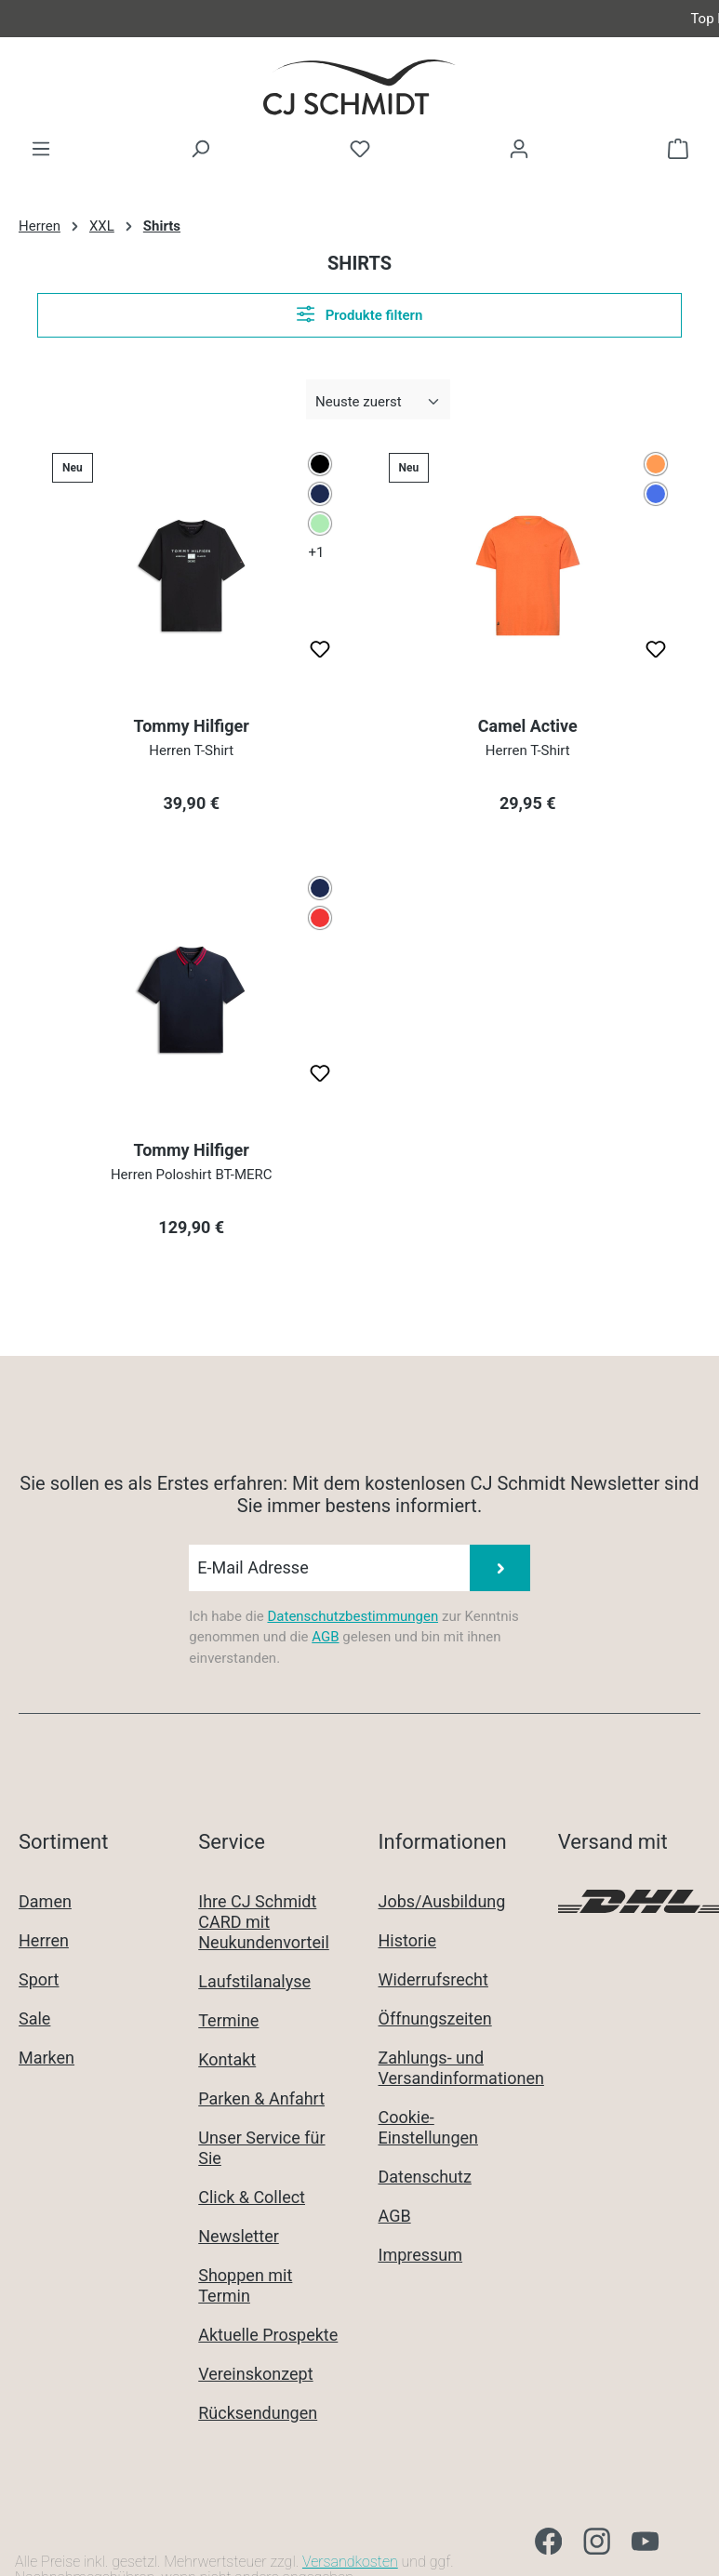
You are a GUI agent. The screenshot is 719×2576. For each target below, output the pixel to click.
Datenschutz (425, 2176)
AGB (325, 1636)
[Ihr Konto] (519, 148)
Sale (34, 2018)
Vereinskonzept (255, 2373)
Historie (408, 1940)
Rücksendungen (257, 2413)
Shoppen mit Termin (245, 2285)
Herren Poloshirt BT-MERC (192, 1174)
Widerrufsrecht (433, 1979)
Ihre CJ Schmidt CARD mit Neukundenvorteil (263, 1922)
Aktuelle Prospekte (268, 2334)
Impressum (421, 2254)
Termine (228, 2020)
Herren (44, 1940)
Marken (46, 2057)
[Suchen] (200, 148)
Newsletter (238, 2236)
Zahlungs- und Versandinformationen (461, 2068)
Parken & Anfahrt (261, 2098)
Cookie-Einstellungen (428, 2127)
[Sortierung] (378, 402)
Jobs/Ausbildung (442, 1901)
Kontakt (227, 2059)
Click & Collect (251, 2197)
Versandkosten (350, 2561)
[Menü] (41, 148)
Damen (45, 1901)
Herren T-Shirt (191, 750)
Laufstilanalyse (254, 1981)
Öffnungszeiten (435, 2018)
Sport (39, 1979)
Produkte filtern (360, 314)
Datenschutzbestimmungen (352, 1616)
